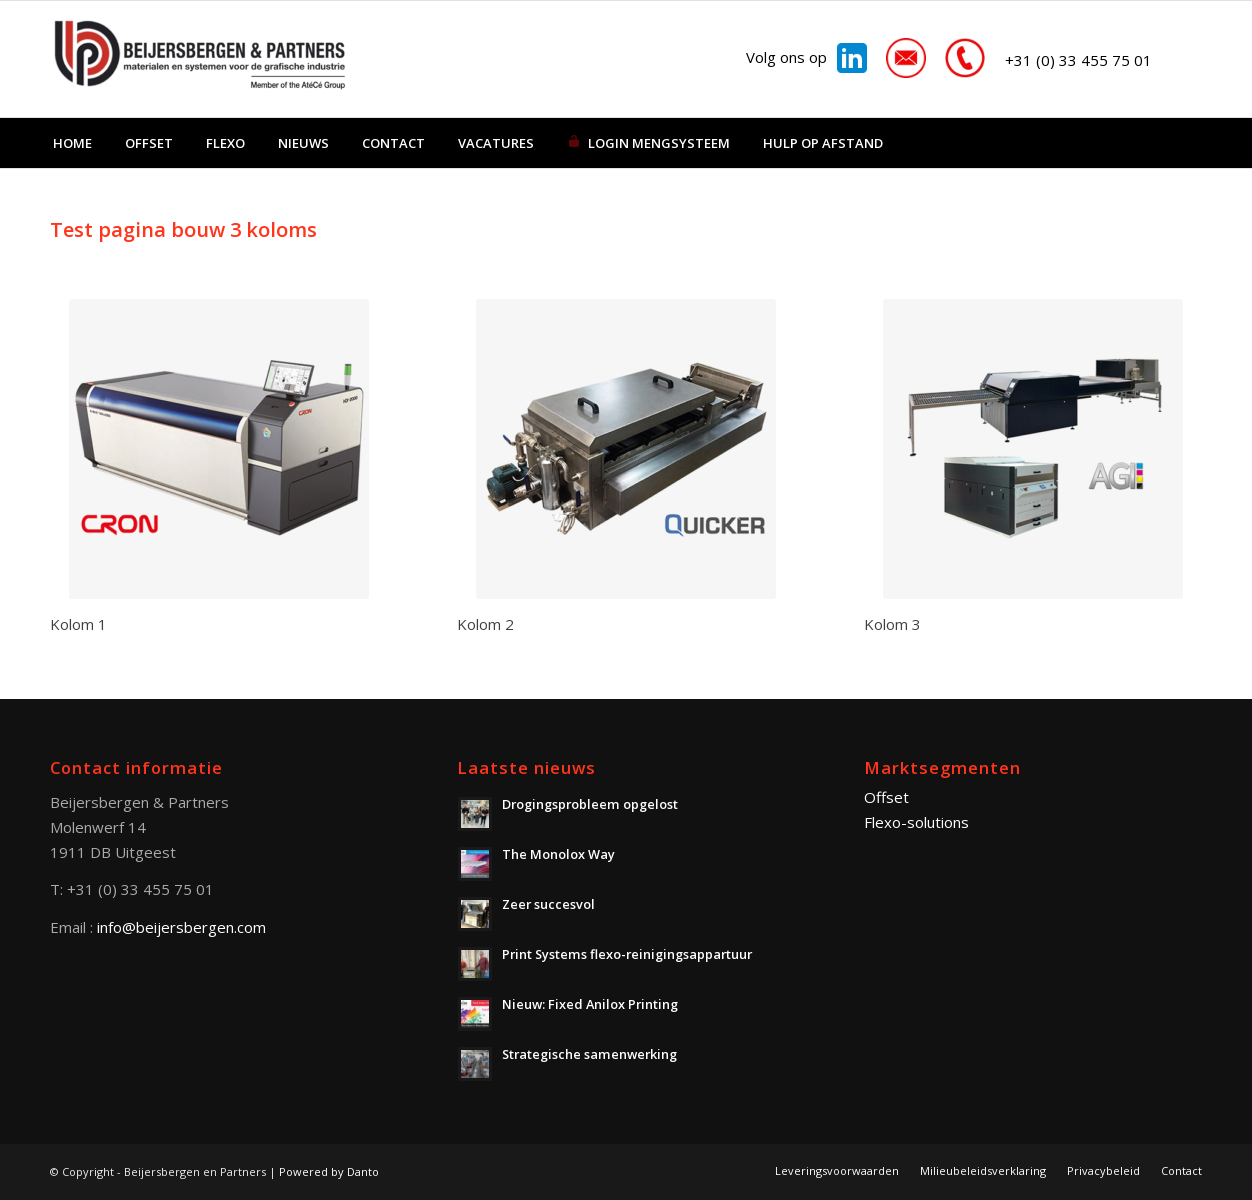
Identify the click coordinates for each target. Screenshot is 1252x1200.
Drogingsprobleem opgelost (590, 804)
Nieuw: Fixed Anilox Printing (590, 1004)
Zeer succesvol (548, 904)
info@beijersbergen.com (181, 927)
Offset (886, 797)
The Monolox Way (558, 854)
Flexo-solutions (916, 822)
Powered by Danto (329, 1171)
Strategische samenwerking (589, 1054)
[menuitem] (72, 143)
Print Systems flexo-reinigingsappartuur (627, 954)
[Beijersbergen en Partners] (200, 59)
